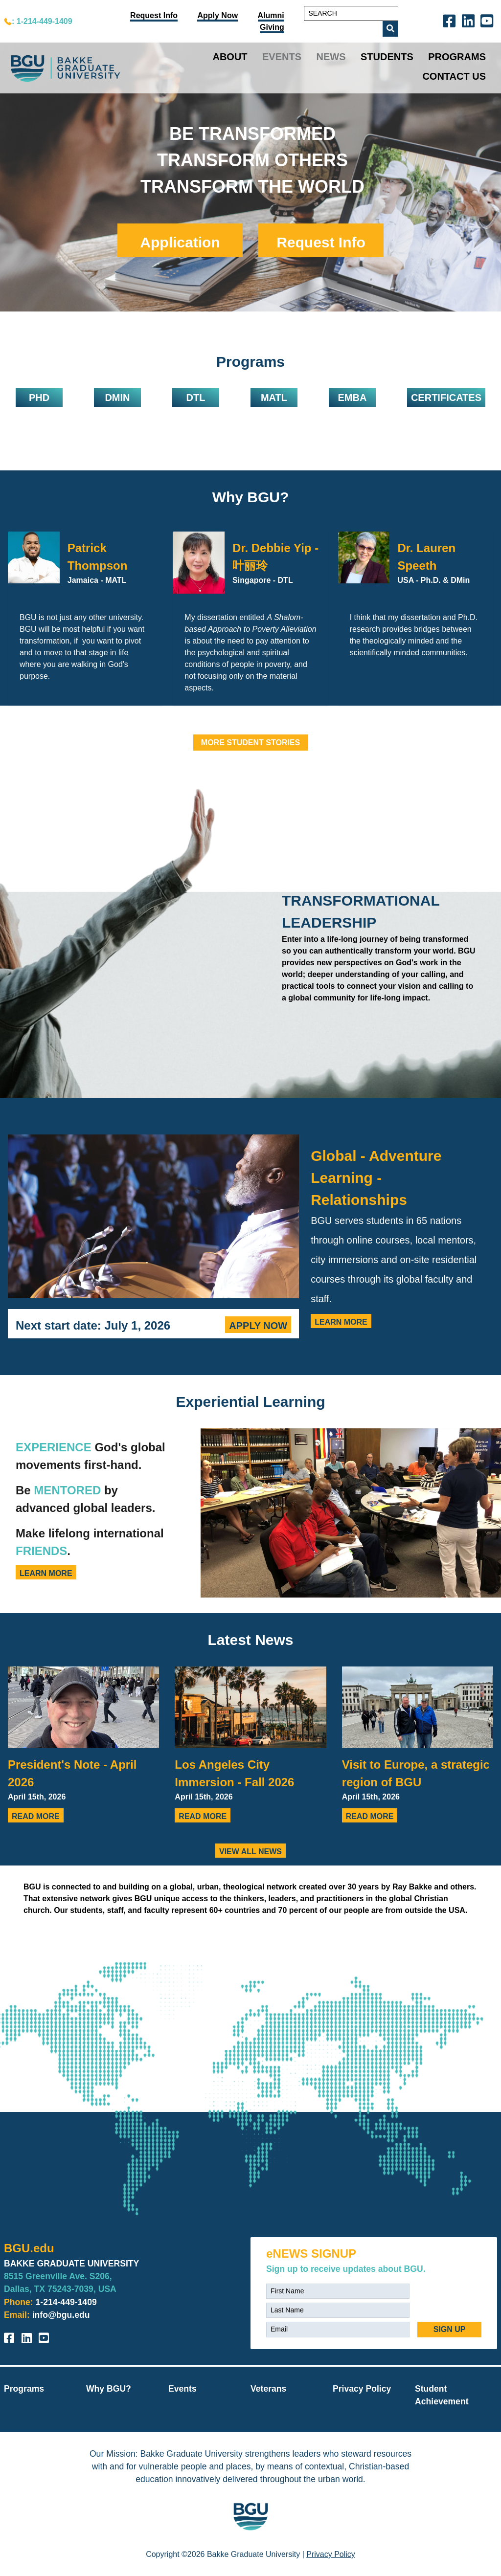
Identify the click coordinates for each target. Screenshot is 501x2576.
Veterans (268, 2389)
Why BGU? (250, 497)
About (229, 56)
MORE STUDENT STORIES (250, 742)
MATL (274, 397)
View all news (250, 1851)
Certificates (446, 397)
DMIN (117, 397)
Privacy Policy (362, 2389)
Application (180, 242)
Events (281, 56)
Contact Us (454, 76)
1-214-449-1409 (66, 2302)
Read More (36, 1816)
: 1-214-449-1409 (42, 21)
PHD (39, 397)
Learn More (341, 1322)
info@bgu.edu (61, 2315)
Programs (457, 56)
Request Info (320, 242)
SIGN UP (449, 2329)
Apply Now (258, 1325)
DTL (195, 397)
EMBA (352, 397)
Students (387, 56)
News (331, 56)
